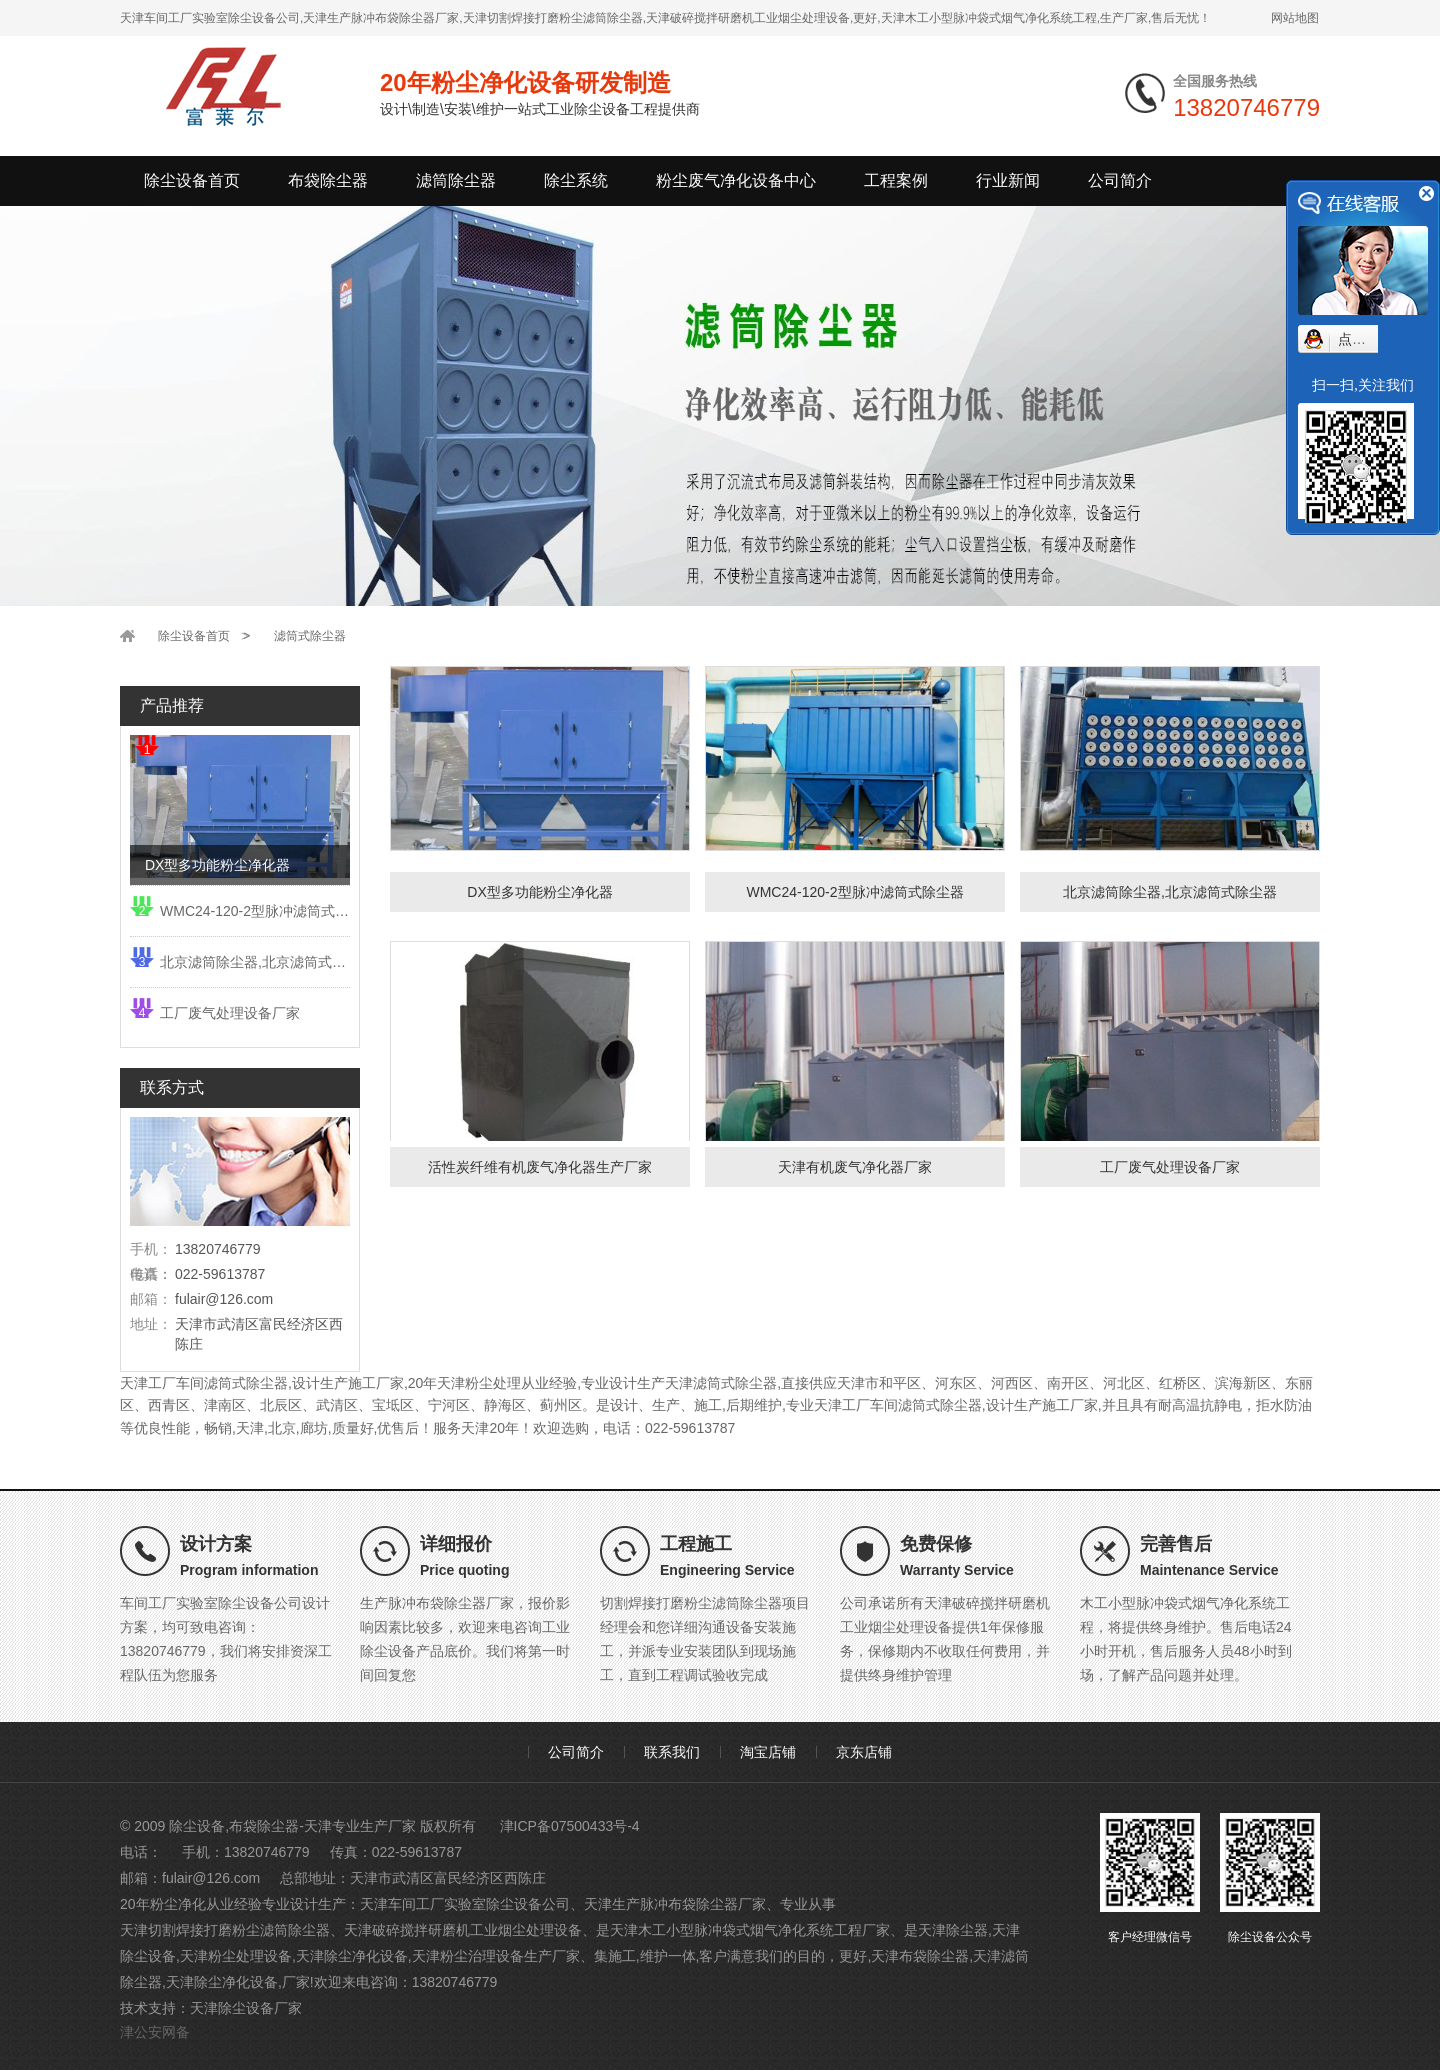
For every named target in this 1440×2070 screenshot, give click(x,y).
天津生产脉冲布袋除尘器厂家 (675, 1904)
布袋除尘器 (328, 180)
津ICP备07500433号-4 (570, 1826)
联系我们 (672, 1752)
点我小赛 (1366, 339)
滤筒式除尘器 (310, 636)
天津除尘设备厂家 (246, 2008)
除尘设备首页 (192, 180)
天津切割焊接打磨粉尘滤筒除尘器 (225, 1930)
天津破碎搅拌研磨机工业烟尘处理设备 (463, 1930)
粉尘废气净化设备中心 (736, 180)
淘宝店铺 (768, 1752)
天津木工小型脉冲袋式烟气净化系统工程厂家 (750, 1930)
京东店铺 (864, 1752)
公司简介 (1120, 180)
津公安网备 (155, 2032)
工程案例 (896, 180)
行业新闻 (1008, 180)
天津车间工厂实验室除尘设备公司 (465, 1904)
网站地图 (1295, 18)
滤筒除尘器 (456, 180)
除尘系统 (576, 180)
